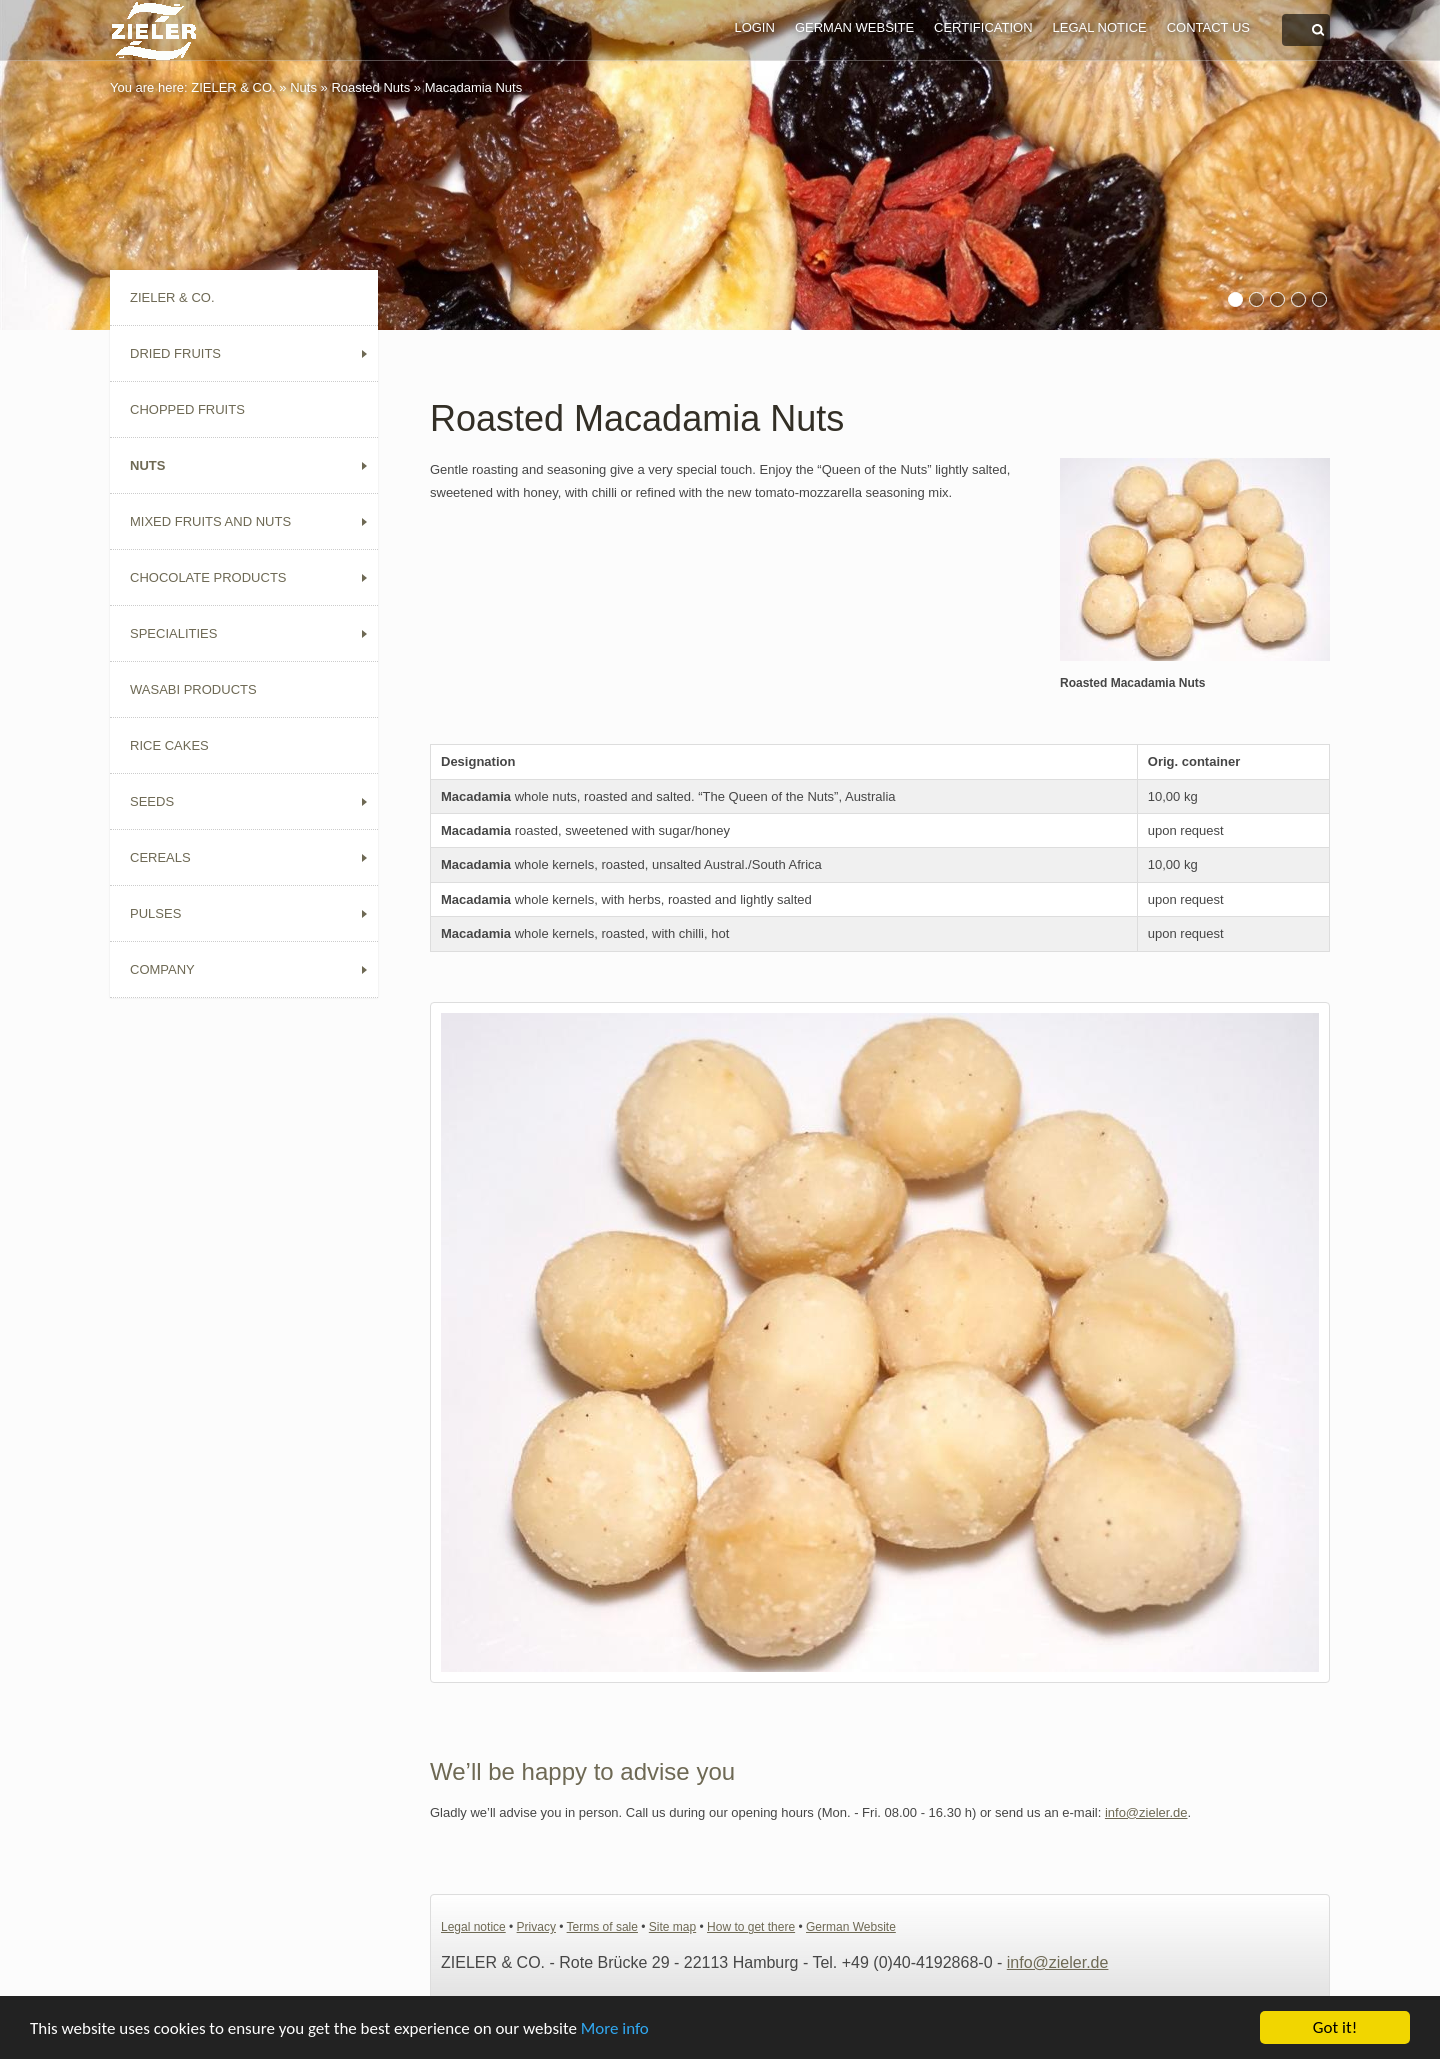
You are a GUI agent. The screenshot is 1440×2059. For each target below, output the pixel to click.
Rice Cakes (169, 745)
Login (754, 27)
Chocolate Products (208, 577)
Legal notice (1100, 27)
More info (615, 2029)
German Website (854, 27)
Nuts (303, 87)
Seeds (152, 801)
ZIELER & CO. (233, 87)
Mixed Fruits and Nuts (210, 521)
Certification (983, 27)
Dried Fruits (175, 353)
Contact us (1208, 27)
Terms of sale (602, 1927)
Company (162, 969)
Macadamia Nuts (474, 87)
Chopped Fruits (187, 409)
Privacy (536, 1927)
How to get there (751, 1927)
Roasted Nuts (370, 87)
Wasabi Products (193, 689)
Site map (672, 1927)
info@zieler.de (1146, 1812)
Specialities (173, 633)
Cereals (160, 857)
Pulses (155, 913)
